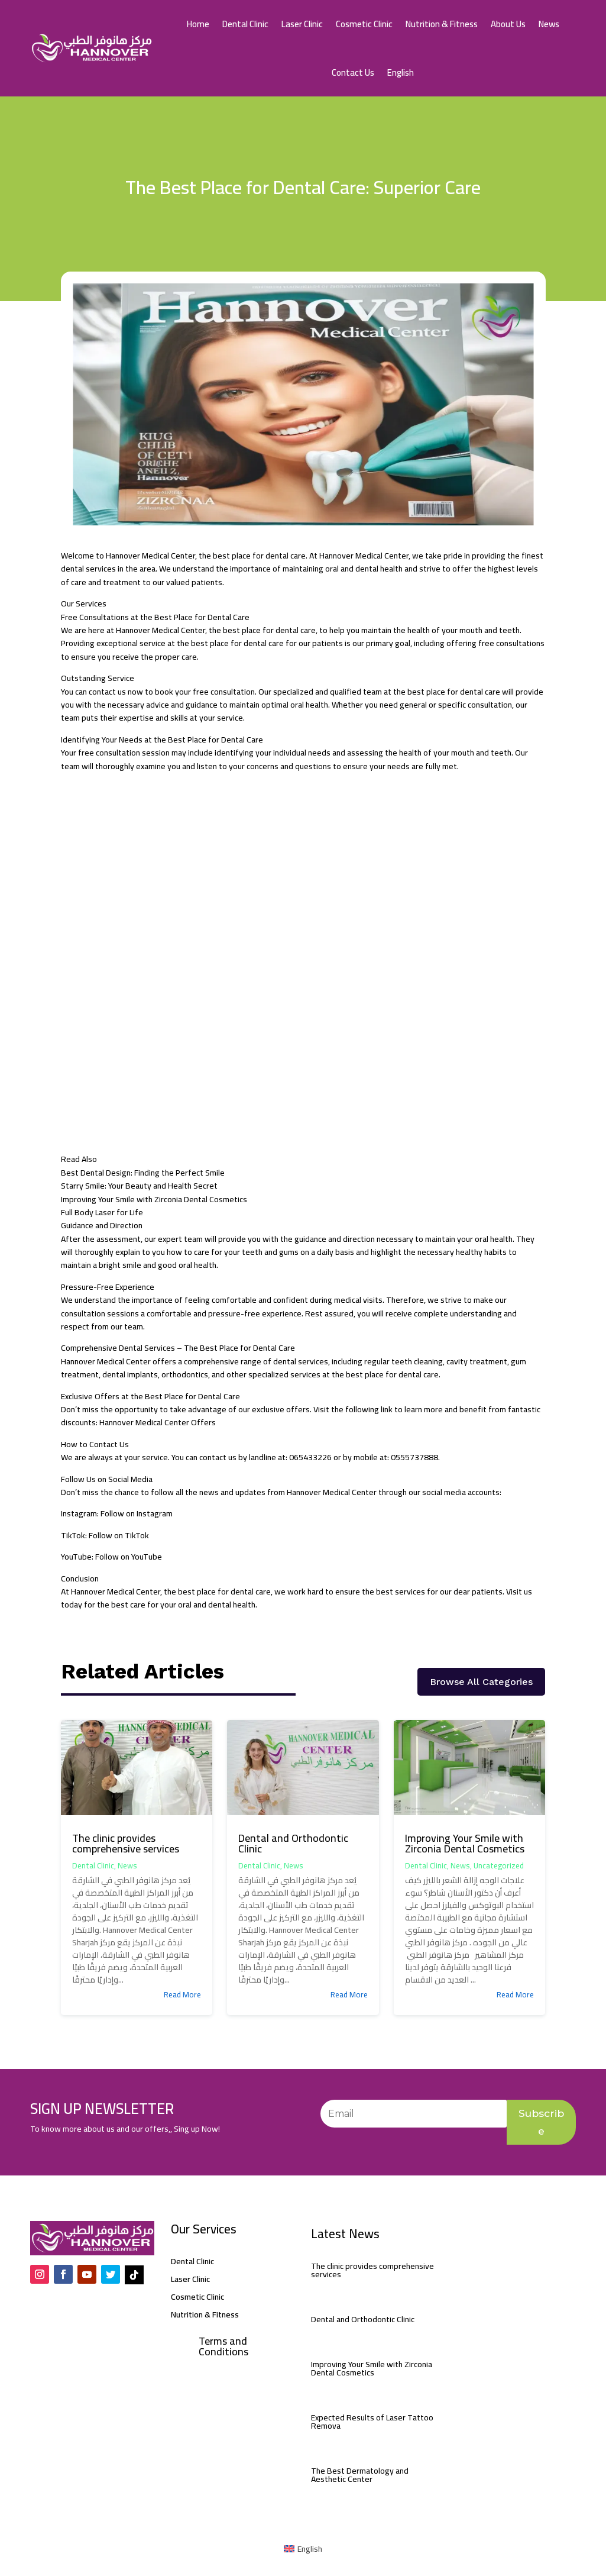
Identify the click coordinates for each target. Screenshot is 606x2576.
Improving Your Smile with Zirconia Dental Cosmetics (464, 1843)
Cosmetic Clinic (364, 24)
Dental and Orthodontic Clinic (293, 1843)
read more (182, 1994)
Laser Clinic (302, 24)
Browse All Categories (481, 1681)
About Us (508, 24)
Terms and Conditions (223, 2347)
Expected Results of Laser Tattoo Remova (372, 2422)
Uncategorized (499, 1865)
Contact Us (353, 72)
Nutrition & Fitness (442, 24)
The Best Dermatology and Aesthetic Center (360, 2475)
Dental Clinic (245, 24)
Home (198, 24)
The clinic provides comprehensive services (125, 1843)
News (549, 24)
